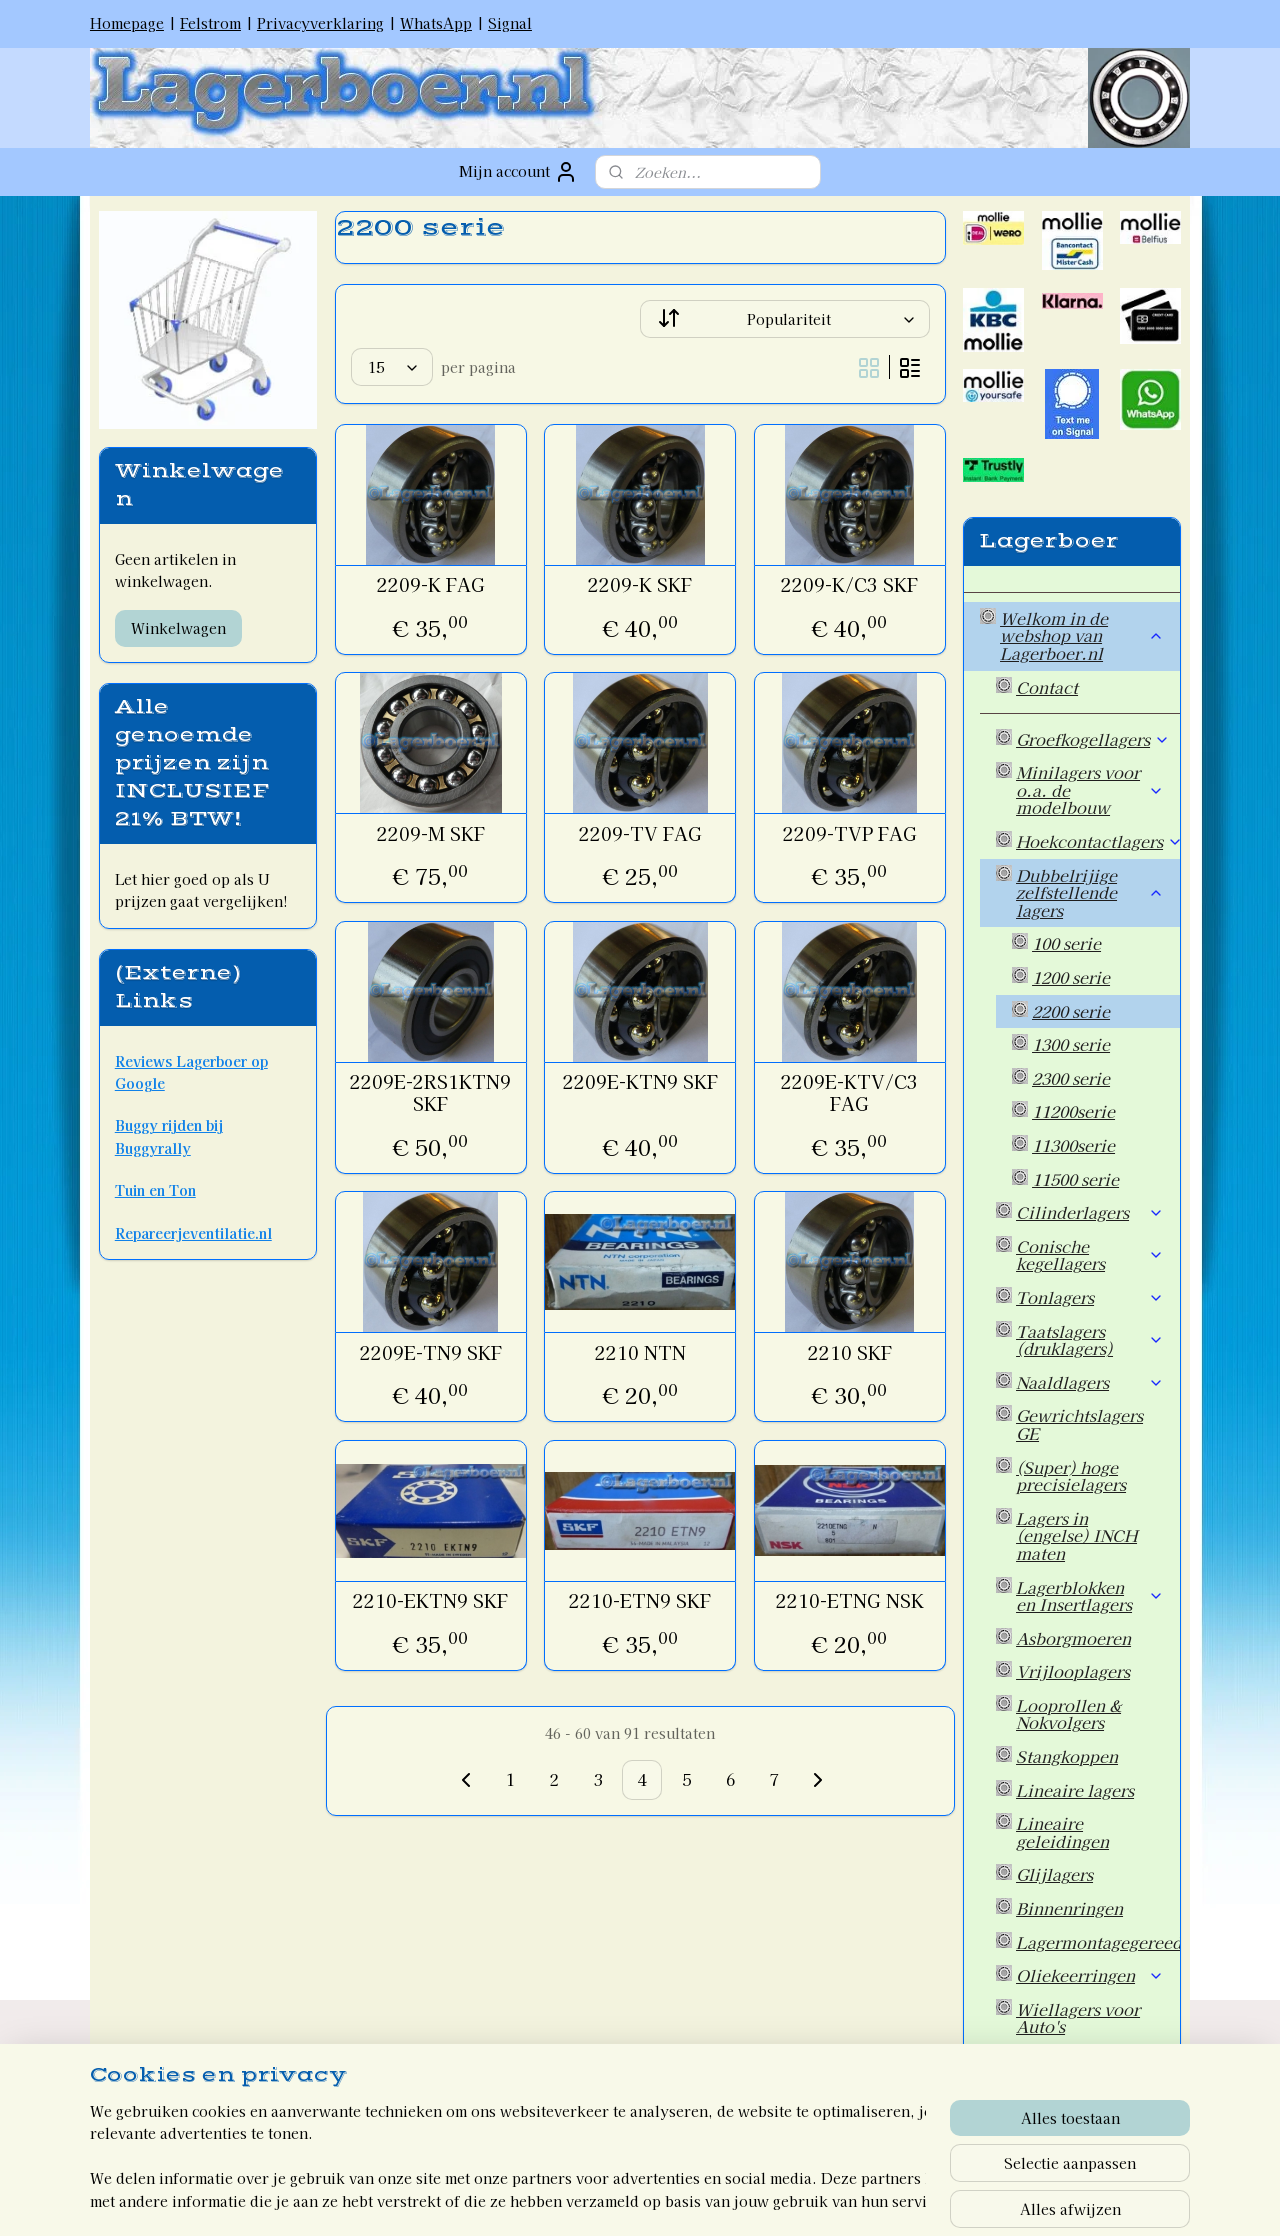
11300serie (1073, 1145)
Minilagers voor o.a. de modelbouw (1090, 789)
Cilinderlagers (1090, 1212)
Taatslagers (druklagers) (1090, 1340)
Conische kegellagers (1090, 1255)
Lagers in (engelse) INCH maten (1076, 1535)
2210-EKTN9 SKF (430, 1601)
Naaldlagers (1090, 1382)
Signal (510, 23)
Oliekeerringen (1090, 1975)
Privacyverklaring (320, 23)
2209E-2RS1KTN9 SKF (430, 1092)
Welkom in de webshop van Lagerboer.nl (1082, 635)
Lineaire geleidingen (1062, 1832)
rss (595, 2199)
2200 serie (1071, 1011)
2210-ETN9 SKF (640, 1601)
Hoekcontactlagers (1098, 841)
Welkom (1032, 2112)
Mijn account (518, 172)
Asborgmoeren (1073, 1638)
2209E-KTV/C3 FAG (849, 1092)
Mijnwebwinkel (837, 2199)
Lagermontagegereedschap (1098, 1942)
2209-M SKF (430, 834)
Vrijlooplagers (1073, 1671)
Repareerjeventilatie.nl (193, 1233)
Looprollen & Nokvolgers (1068, 1714)
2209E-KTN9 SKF (639, 1082)
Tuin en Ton (155, 1190)
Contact (1047, 687)
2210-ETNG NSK (849, 1601)
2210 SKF (849, 1353)
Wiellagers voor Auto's (1078, 2018)
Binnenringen (1069, 1908)
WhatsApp (436, 23)
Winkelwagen (178, 628)
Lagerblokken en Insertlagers (1090, 1596)
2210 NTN (639, 1353)
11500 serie (1075, 1179)
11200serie (1073, 1111)
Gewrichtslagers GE (1079, 1424)
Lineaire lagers (1075, 1790)
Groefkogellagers (1093, 739)
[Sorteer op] (785, 319)
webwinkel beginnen (666, 2199)
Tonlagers (1090, 1297)
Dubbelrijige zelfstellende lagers (1090, 892)
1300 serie (1071, 1044)
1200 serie (1071, 977)
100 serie (1066, 943)
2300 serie (1071, 1078)
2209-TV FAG (639, 834)
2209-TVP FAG (849, 834)
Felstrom (210, 23)
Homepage (127, 23)
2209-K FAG (430, 585)
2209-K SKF (640, 585)
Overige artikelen (1084, 2060)
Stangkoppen (1067, 1756)
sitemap (558, 2199)
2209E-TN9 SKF (430, 1353)
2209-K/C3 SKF (849, 585)
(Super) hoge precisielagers (1071, 1476)
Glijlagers (1054, 1874)
